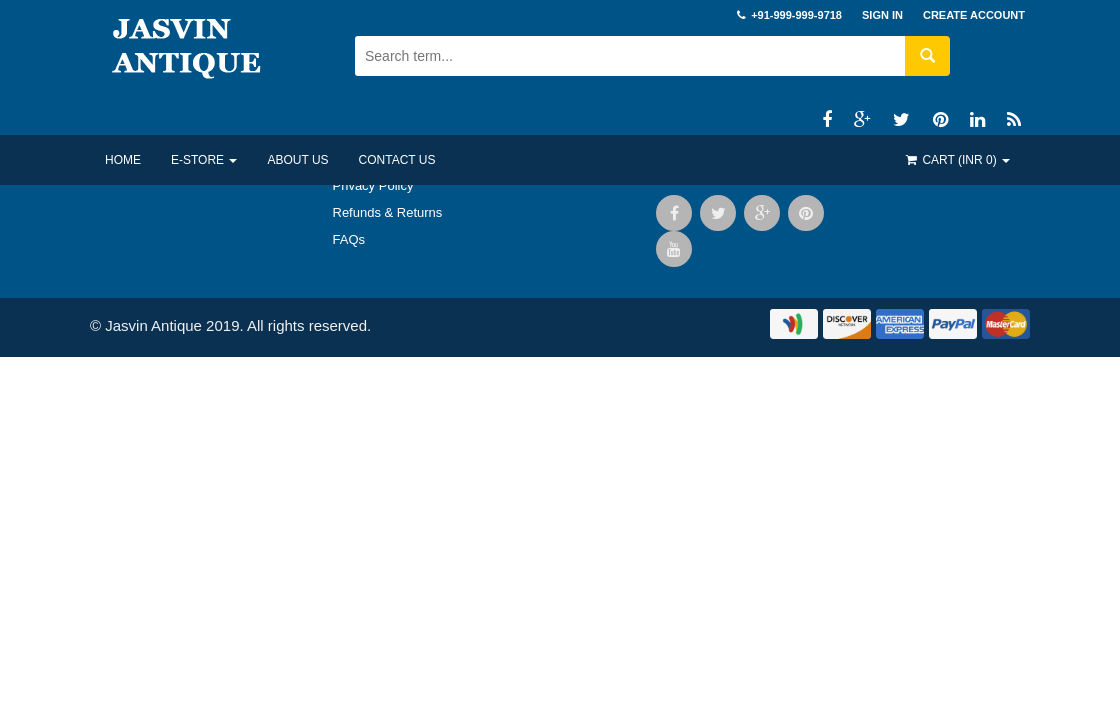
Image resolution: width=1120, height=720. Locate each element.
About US (297, 160)
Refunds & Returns (388, 212)
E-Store (204, 160)
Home (123, 160)
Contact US (397, 160)
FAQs (349, 239)
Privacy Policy (373, 185)
